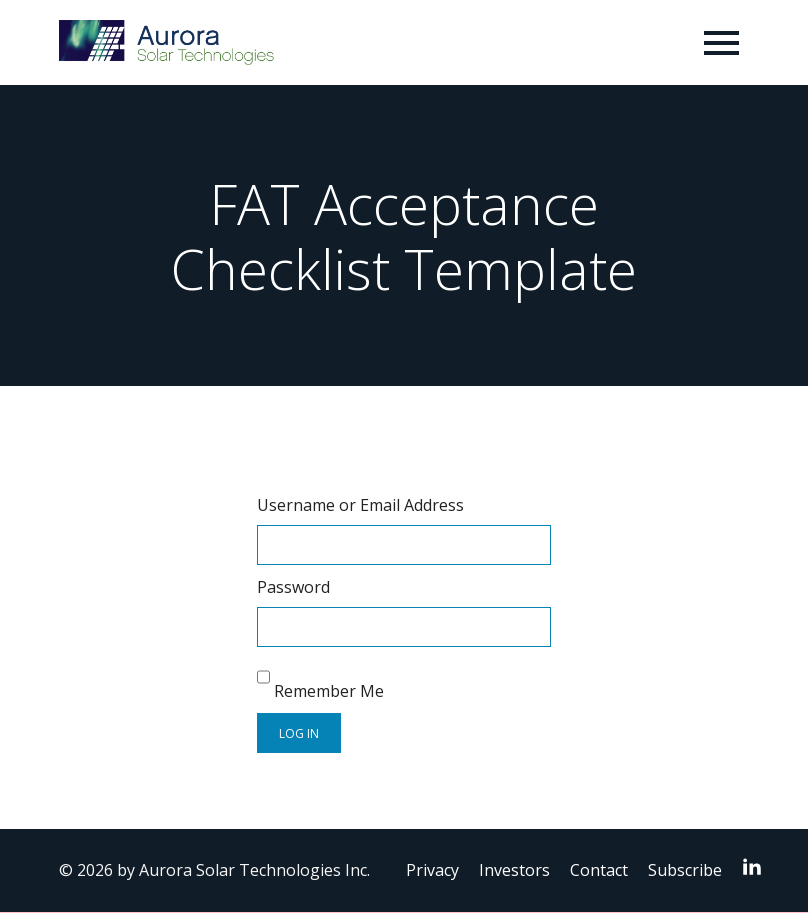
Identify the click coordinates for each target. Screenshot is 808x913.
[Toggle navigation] (721, 42)
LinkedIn (757, 866)
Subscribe (685, 870)
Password (293, 587)
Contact (599, 870)
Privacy (432, 870)
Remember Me (320, 679)
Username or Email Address (360, 505)
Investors (514, 870)
